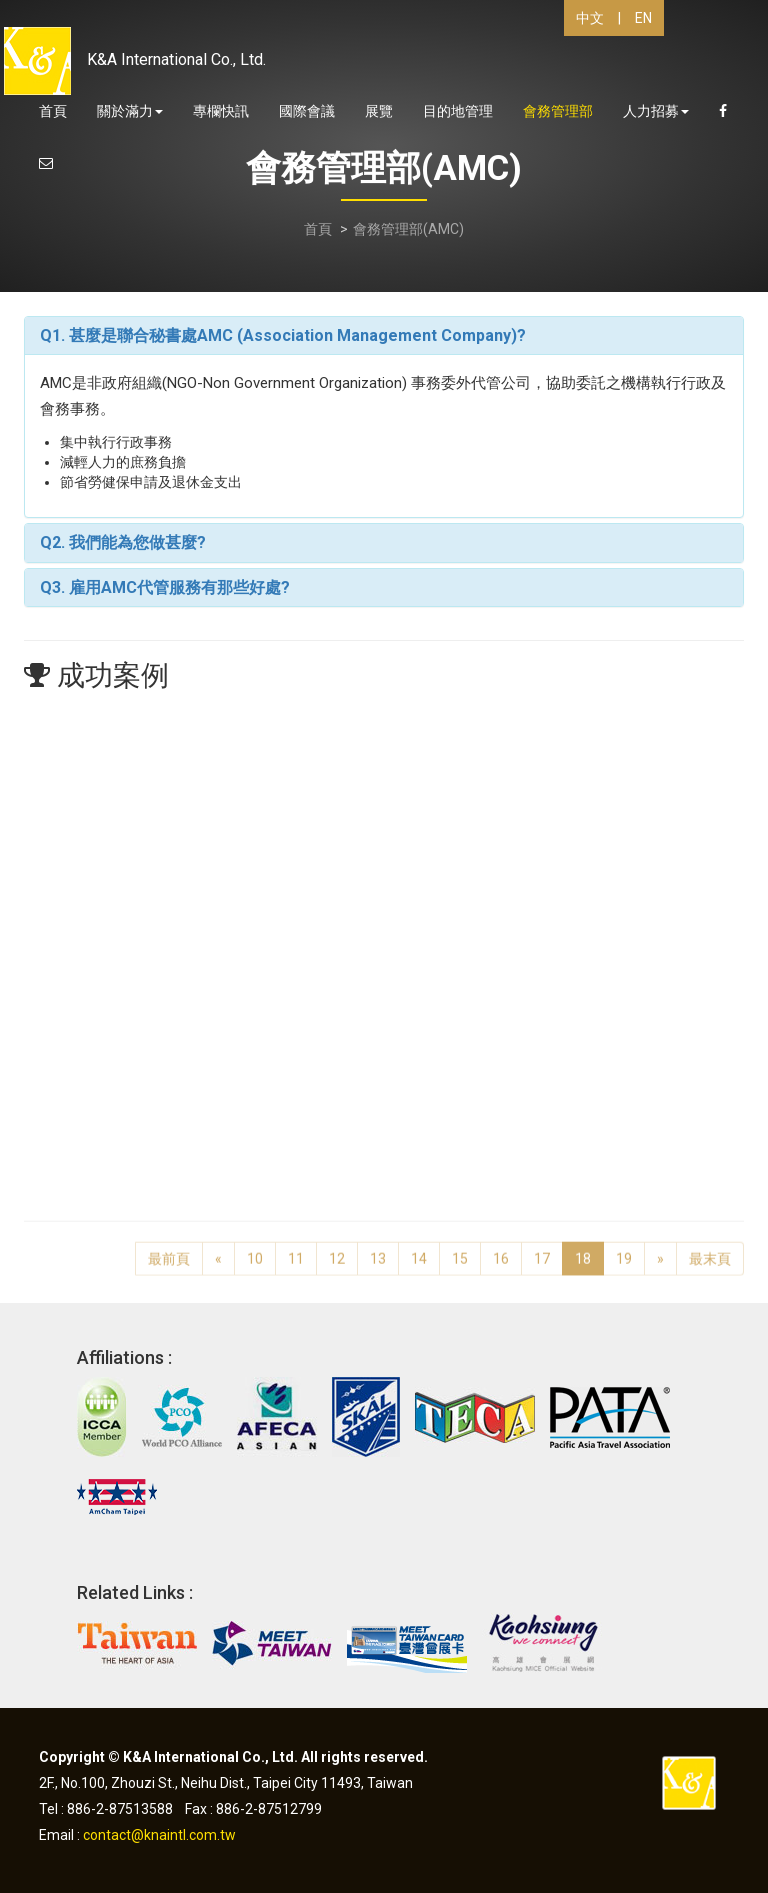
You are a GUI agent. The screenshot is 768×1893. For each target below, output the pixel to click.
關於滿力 (130, 111)
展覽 (379, 111)
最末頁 (710, 1249)
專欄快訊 (221, 111)
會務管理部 (558, 111)
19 (624, 1249)
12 (337, 1249)
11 (296, 1249)
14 (419, 1249)
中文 (590, 18)
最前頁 (169, 1249)
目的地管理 (458, 111)
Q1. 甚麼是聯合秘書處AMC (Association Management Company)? (283, 335)
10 (255, 1249)
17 (542, 1249)
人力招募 (656, 111)
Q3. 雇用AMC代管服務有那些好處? (165, 587)
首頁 (53, 111)
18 (583, 1249)
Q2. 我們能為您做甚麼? (123, 542)
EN (643, 18)
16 (501, 1249)
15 (460, 1249)
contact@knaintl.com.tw (159, 1835)
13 (378, 1249)
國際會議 (307, 111)
